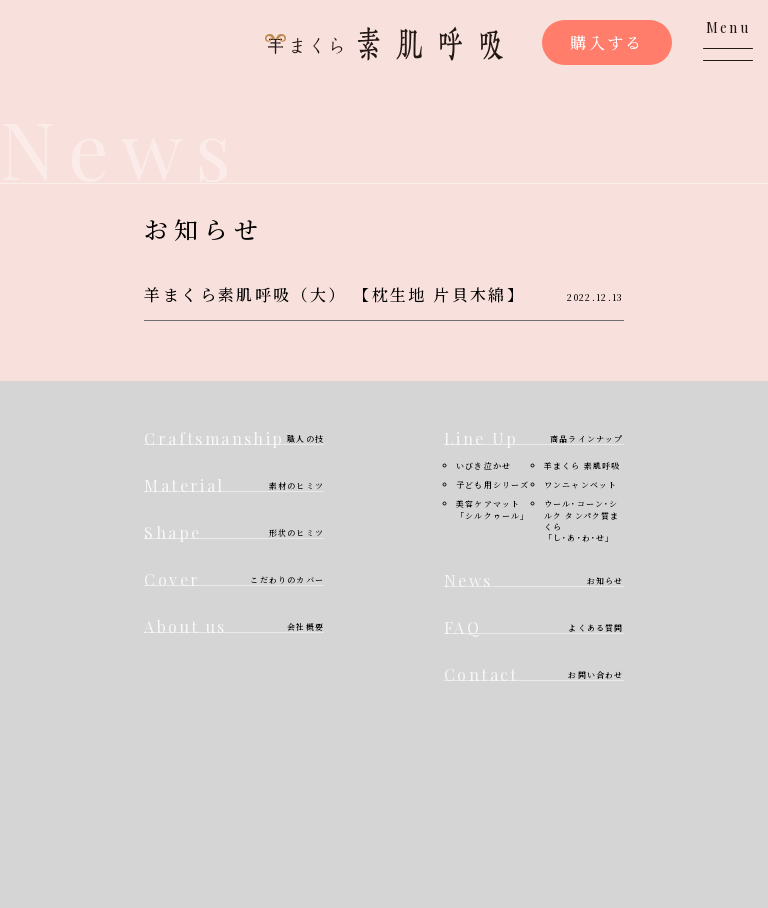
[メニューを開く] (728, 40)
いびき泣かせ (483, 465)
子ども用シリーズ (493, 484)
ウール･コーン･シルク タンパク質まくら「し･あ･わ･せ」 (582, 520)
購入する (607, 42)
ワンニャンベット (581, 484)
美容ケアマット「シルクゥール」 (493, 509)
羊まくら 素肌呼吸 (582, 465)
